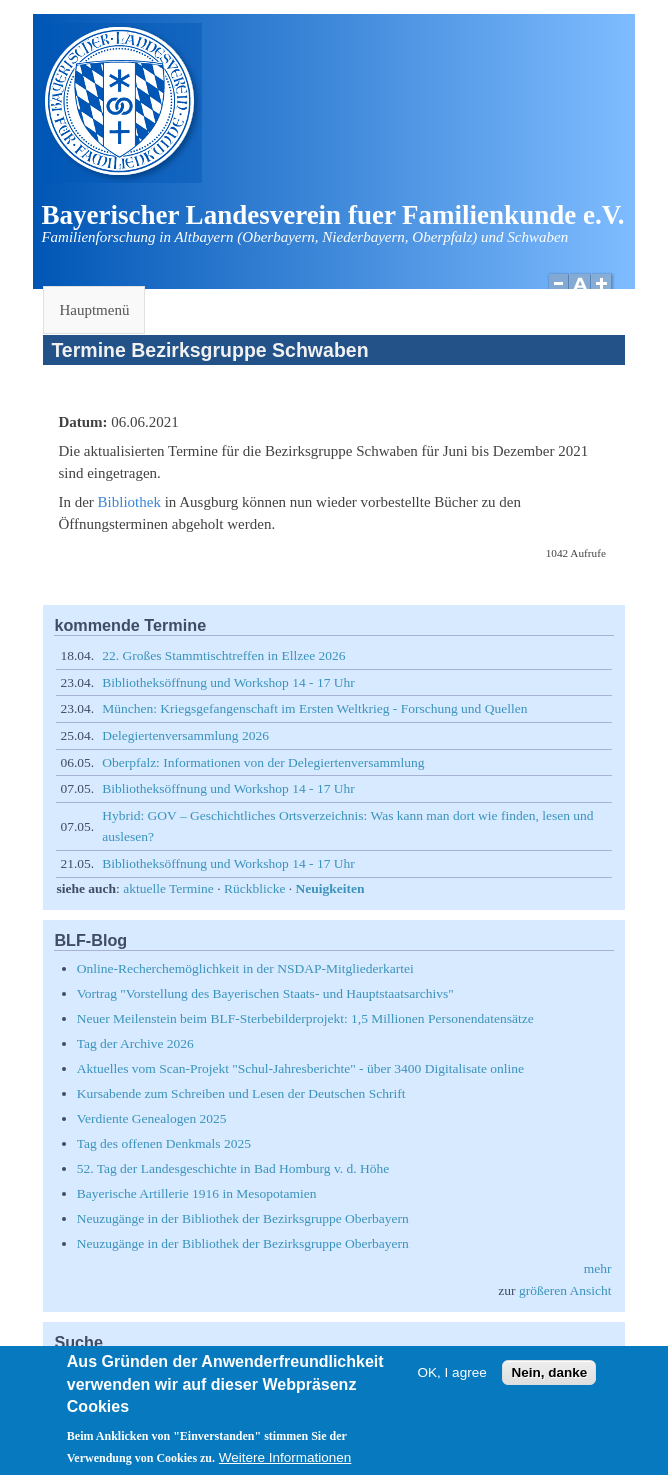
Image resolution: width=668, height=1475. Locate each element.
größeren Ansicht (565, 1290)
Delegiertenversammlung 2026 (185, 735)
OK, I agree (452, 1377)
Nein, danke (549, 1377)
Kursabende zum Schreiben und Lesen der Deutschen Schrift (241, 1093)
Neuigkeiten (330, 888)
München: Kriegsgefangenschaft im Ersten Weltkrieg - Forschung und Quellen (314, 708)
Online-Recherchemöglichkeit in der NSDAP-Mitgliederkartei (245, 968)
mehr (598, 1268)
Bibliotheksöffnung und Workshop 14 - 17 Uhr (228, 682)
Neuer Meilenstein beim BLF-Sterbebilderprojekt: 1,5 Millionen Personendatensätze (305, 1018)
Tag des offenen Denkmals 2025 (164, 1143)
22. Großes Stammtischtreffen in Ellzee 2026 (223, 655)
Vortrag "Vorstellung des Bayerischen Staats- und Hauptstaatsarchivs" (265, 993)
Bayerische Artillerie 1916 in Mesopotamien (197, 1193)
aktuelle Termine (168, 888)
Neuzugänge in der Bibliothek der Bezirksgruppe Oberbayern (243, 1218)
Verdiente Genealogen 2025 (152, 1118)
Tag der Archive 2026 (135, 1043)
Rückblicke (254, 888)
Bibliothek (129, 502)
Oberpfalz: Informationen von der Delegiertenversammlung (263, 762)
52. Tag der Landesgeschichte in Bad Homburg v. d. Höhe (233, 1168)
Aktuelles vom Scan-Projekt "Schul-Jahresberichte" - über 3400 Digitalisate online (300, 1068)
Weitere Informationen (285, 1463)
